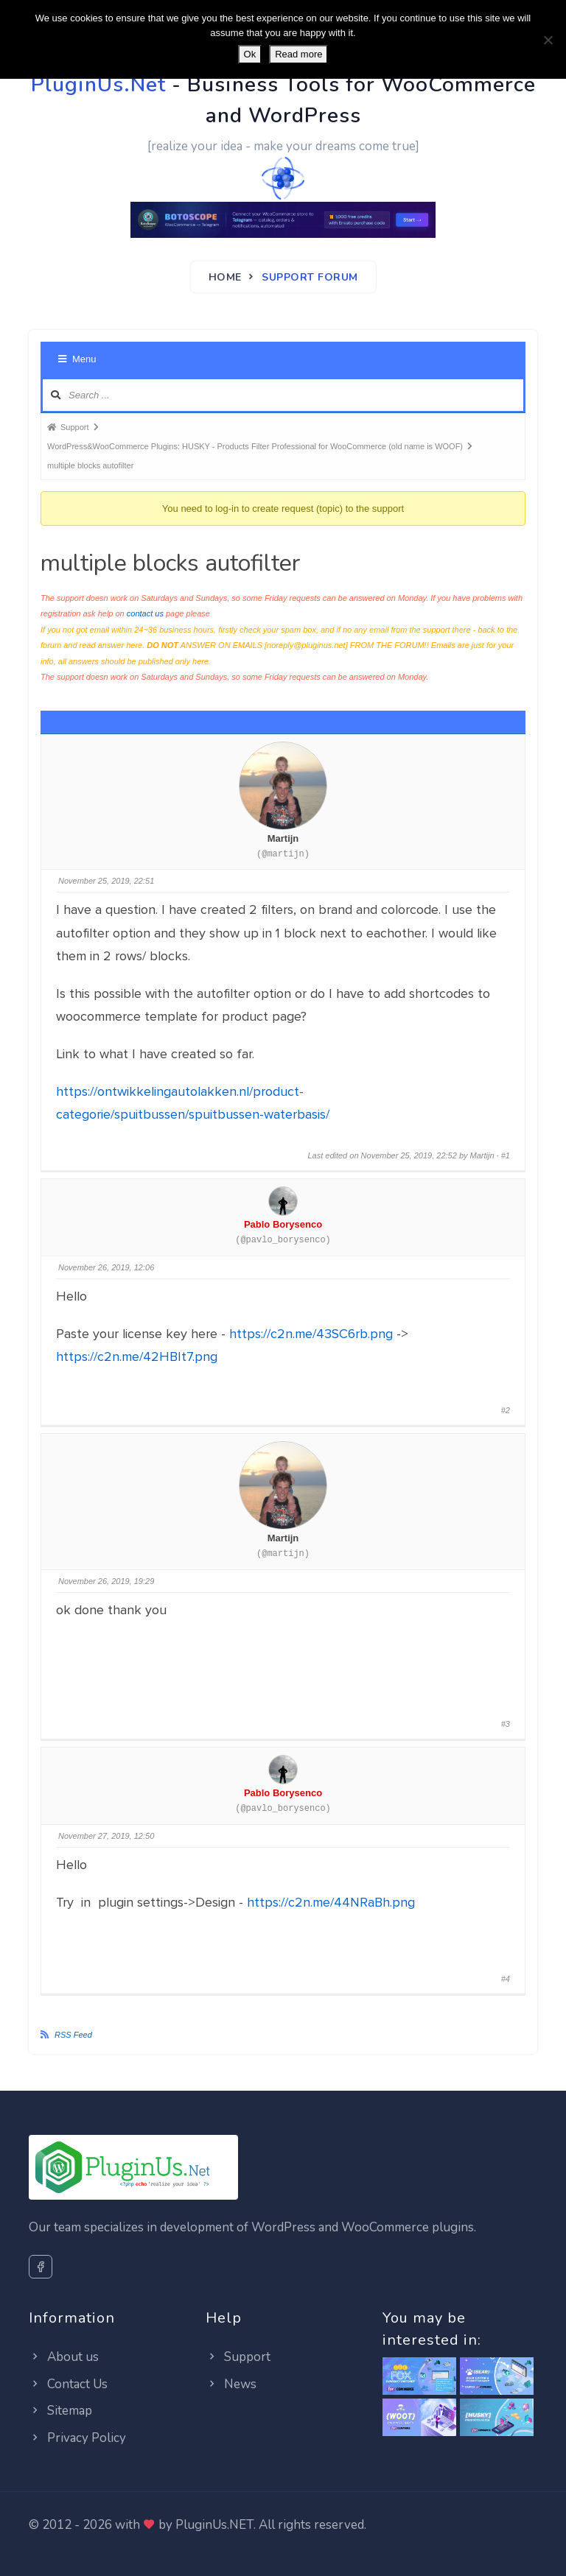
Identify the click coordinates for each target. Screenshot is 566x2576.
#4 (505, 1978)
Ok (250, 54)
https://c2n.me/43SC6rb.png (311, 1334)
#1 (505, 1155)
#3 (505, 1724)
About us (64, 2356)
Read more (298, 54)
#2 (505, 1410)
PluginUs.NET (214, 2524)
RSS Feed (73, 2034)
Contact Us (68, 2384)
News (231, 2384)
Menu (77, 359)
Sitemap (60, 2410)
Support (238, 2356)
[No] (547, 39)
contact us (145, 613)
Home (225, 277)
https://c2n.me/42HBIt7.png (136, 1356)
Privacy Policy (77, 2437)
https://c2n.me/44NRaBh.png (331, 1902)
